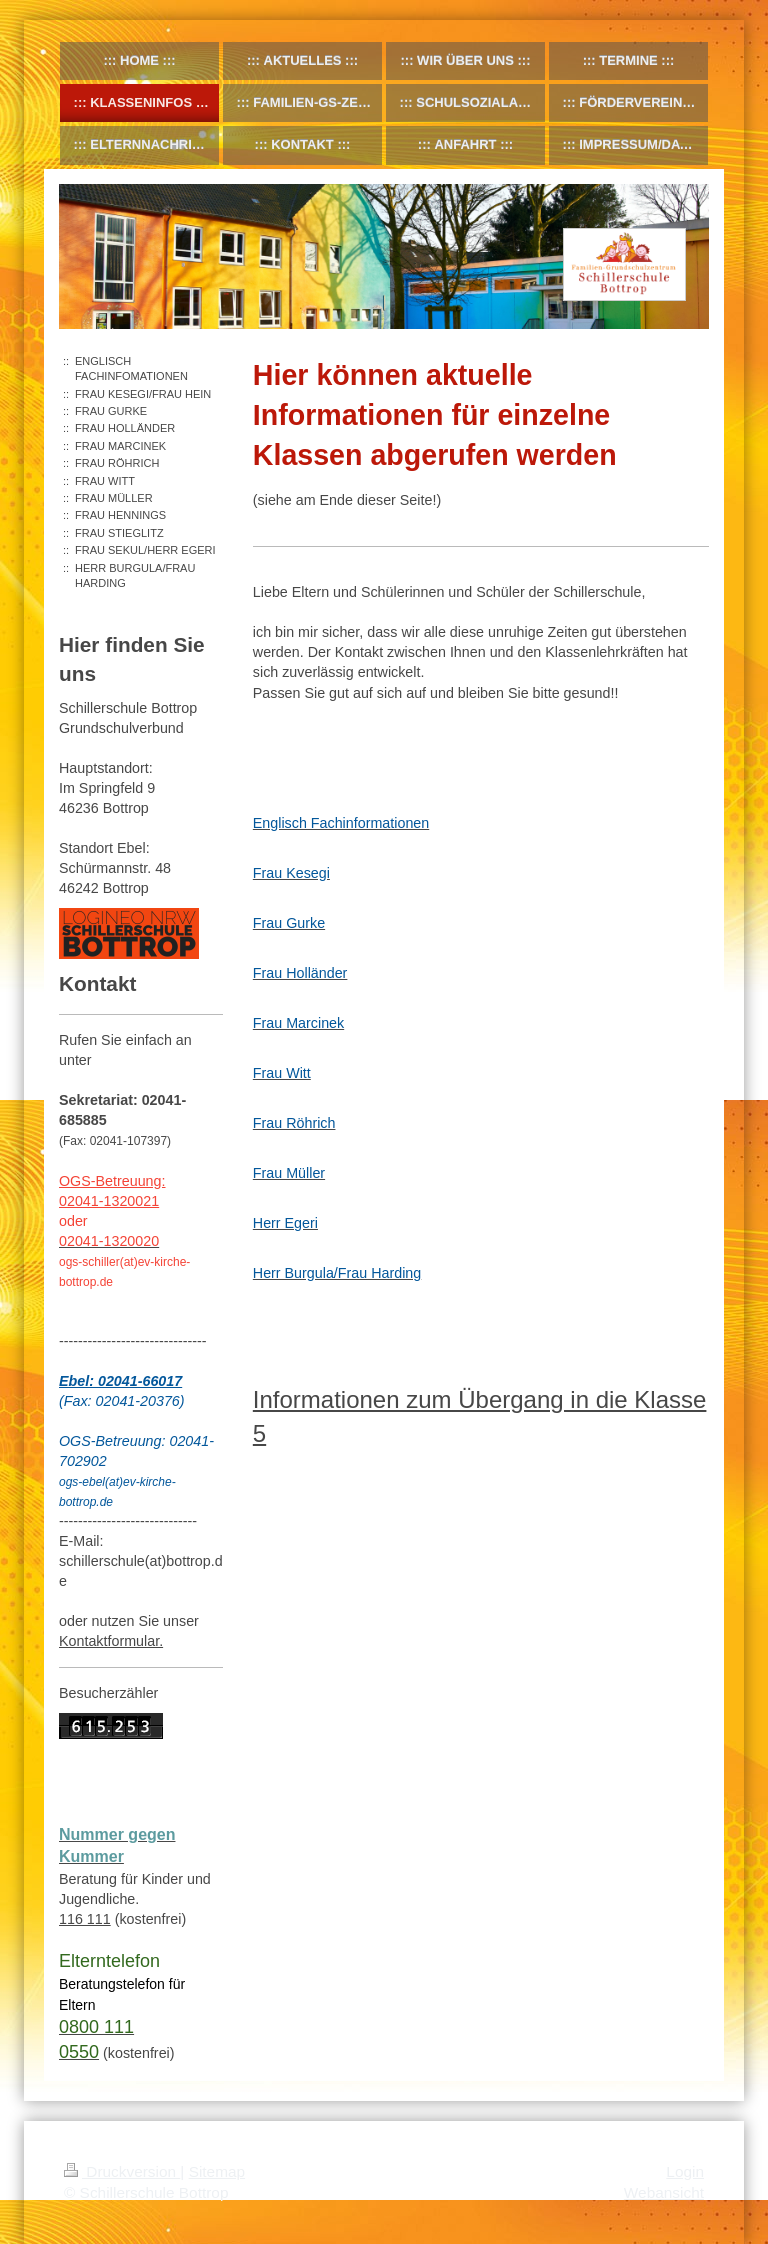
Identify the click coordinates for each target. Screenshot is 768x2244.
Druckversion (122, 2171)
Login (685, 2171)
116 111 (85, 1919)
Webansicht (664, 2192)
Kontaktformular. (111, 1641)
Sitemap (217, 2171)
